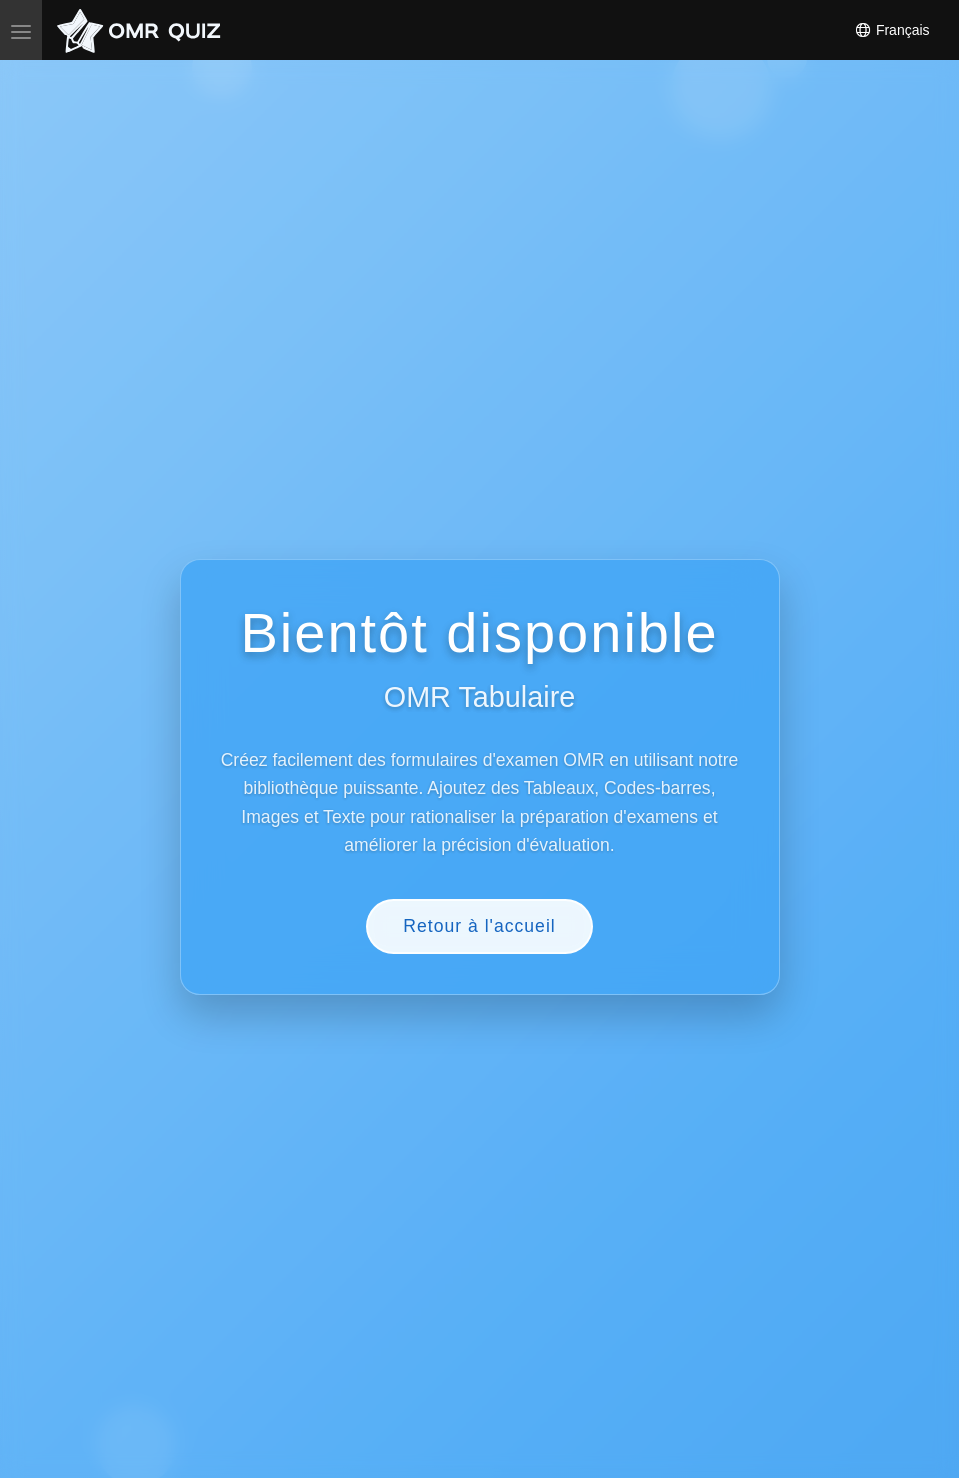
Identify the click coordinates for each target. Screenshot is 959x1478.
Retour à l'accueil (479, 926)
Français (892, 30)
